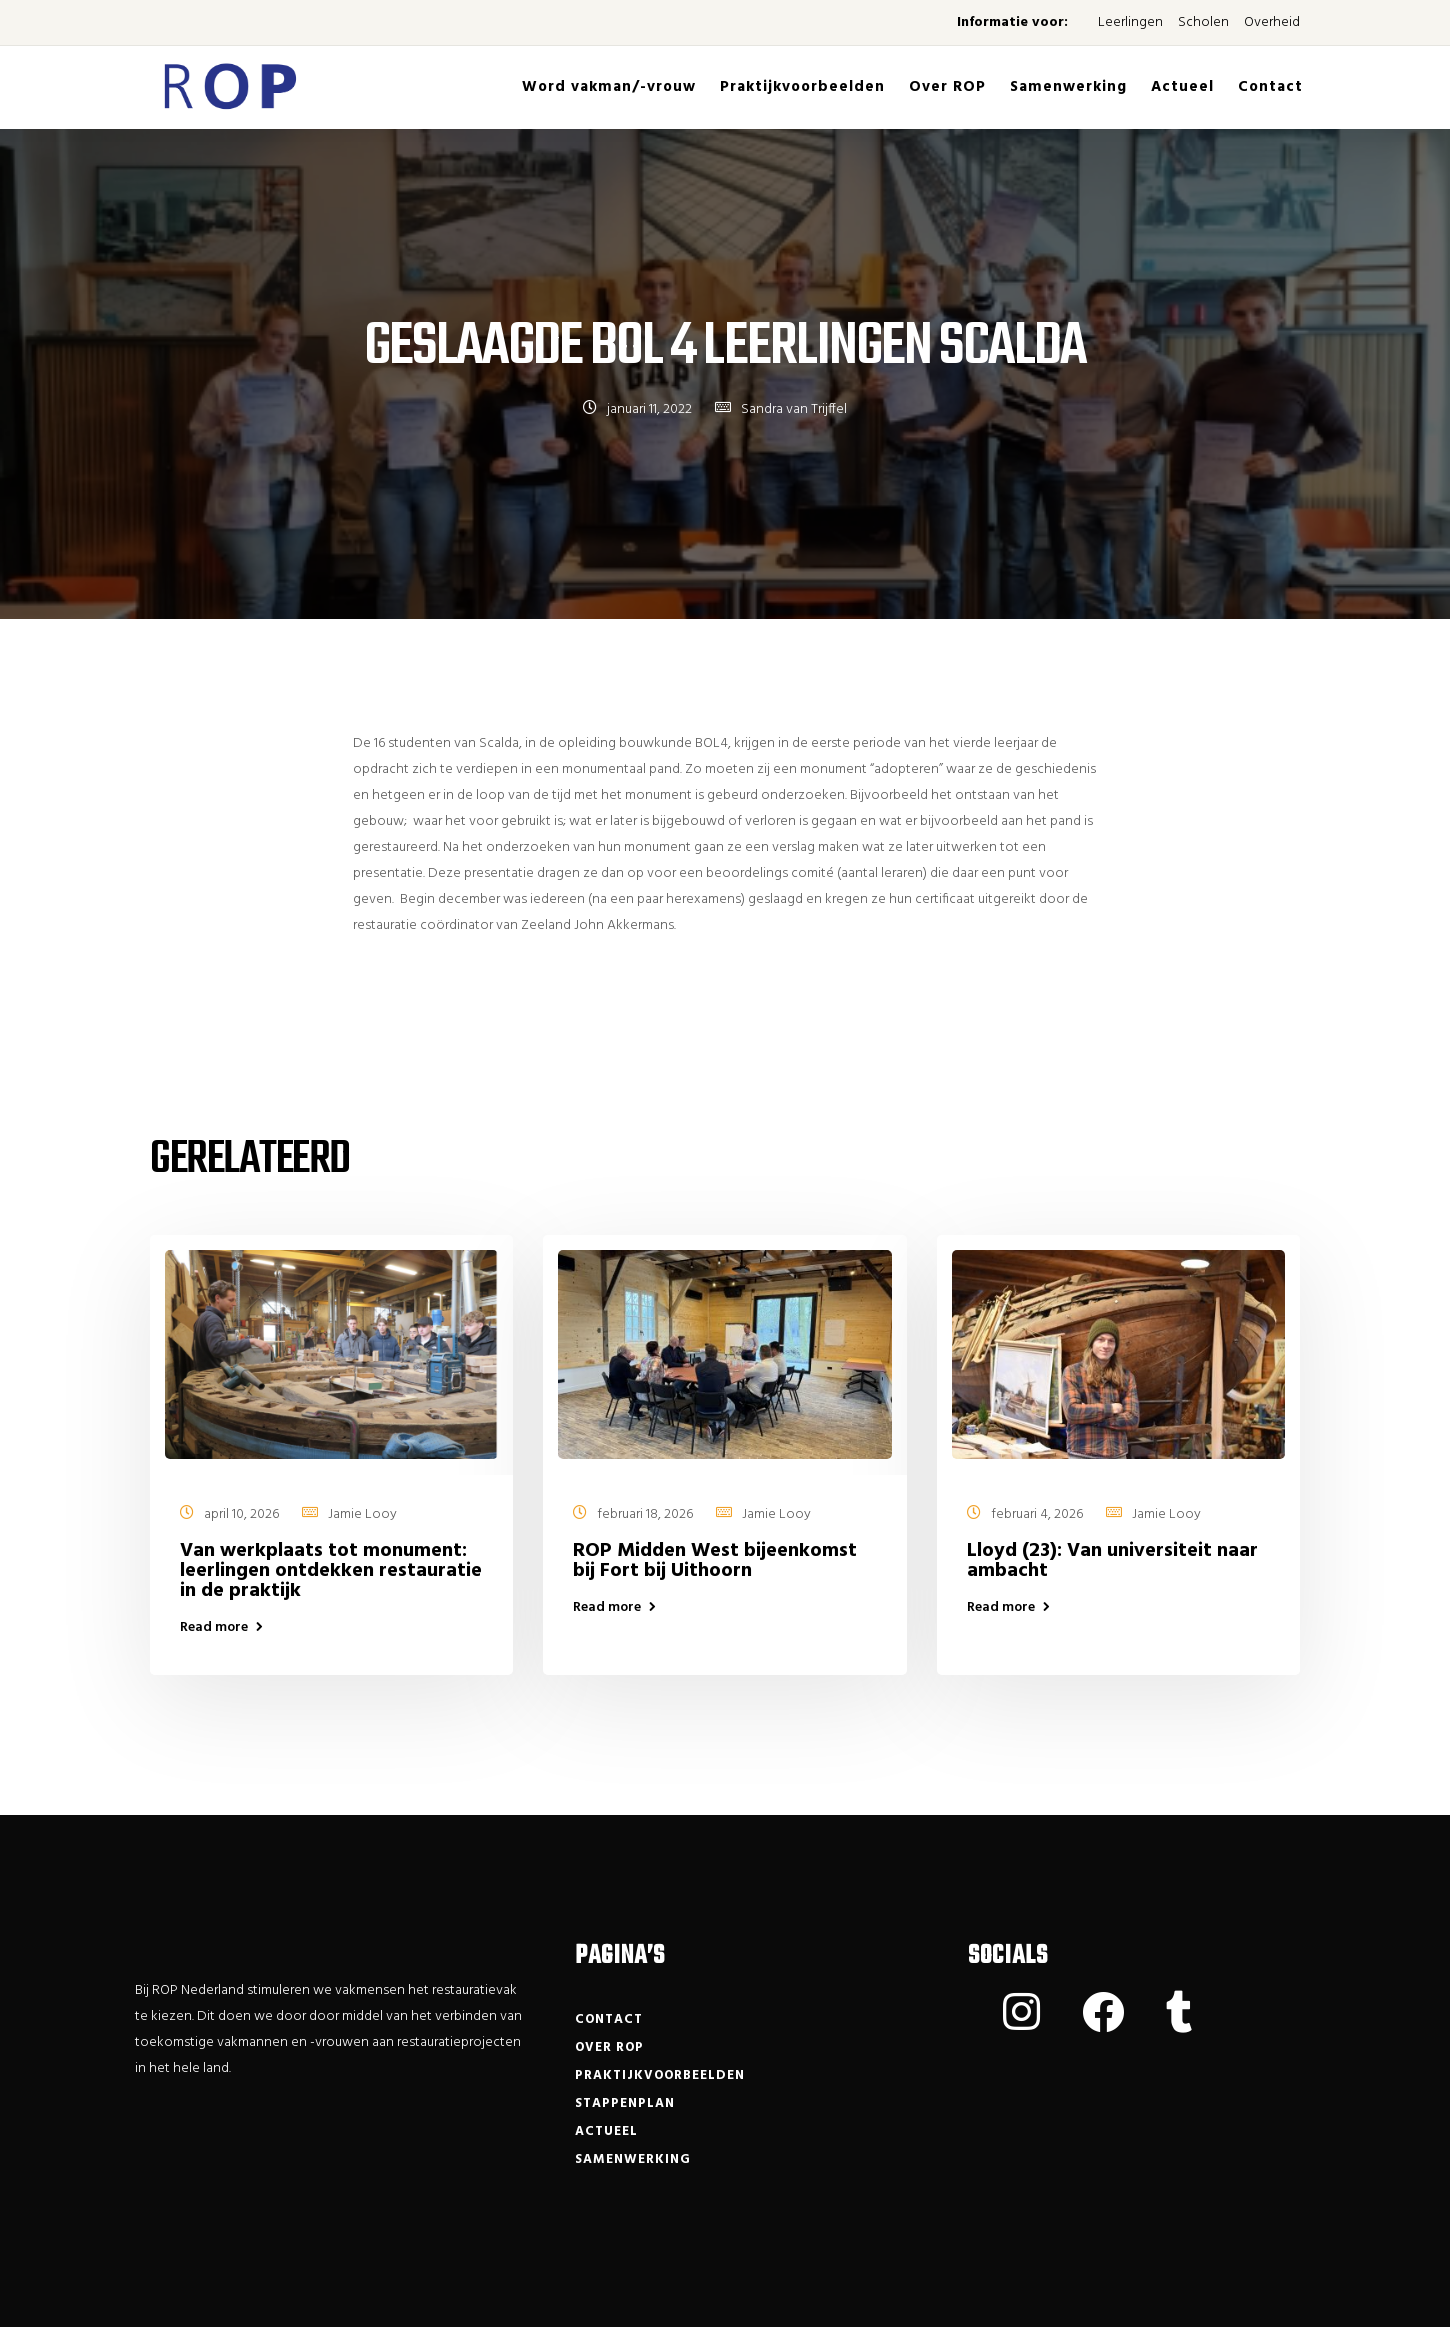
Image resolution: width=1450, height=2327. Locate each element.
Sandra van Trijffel (794, 409)
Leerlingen (1130, 22)
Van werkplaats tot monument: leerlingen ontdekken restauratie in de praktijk (331, 1571)
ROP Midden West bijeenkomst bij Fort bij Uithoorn (715, 1561)
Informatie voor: (1012, 22)
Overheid (1272, 22)
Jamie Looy (362, 1514)
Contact (1270, 87)
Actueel (1182, 87)
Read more (214, 1628)
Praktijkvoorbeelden (802, 87)
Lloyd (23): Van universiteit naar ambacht (1112, 1561)
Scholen (1203, 22)
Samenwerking (1068, 87)
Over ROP (947, 87)
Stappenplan (625, 2103)
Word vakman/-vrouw (609, 87)
